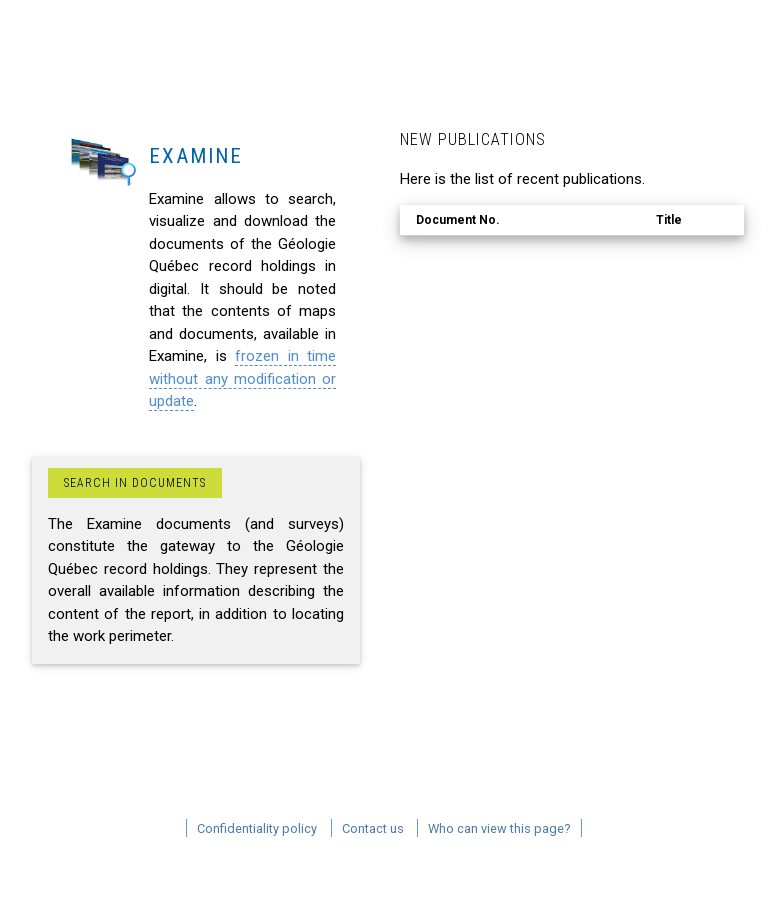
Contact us (373, 828)
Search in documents (135, 483)
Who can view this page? (499, 828)
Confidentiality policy (257, 828)
